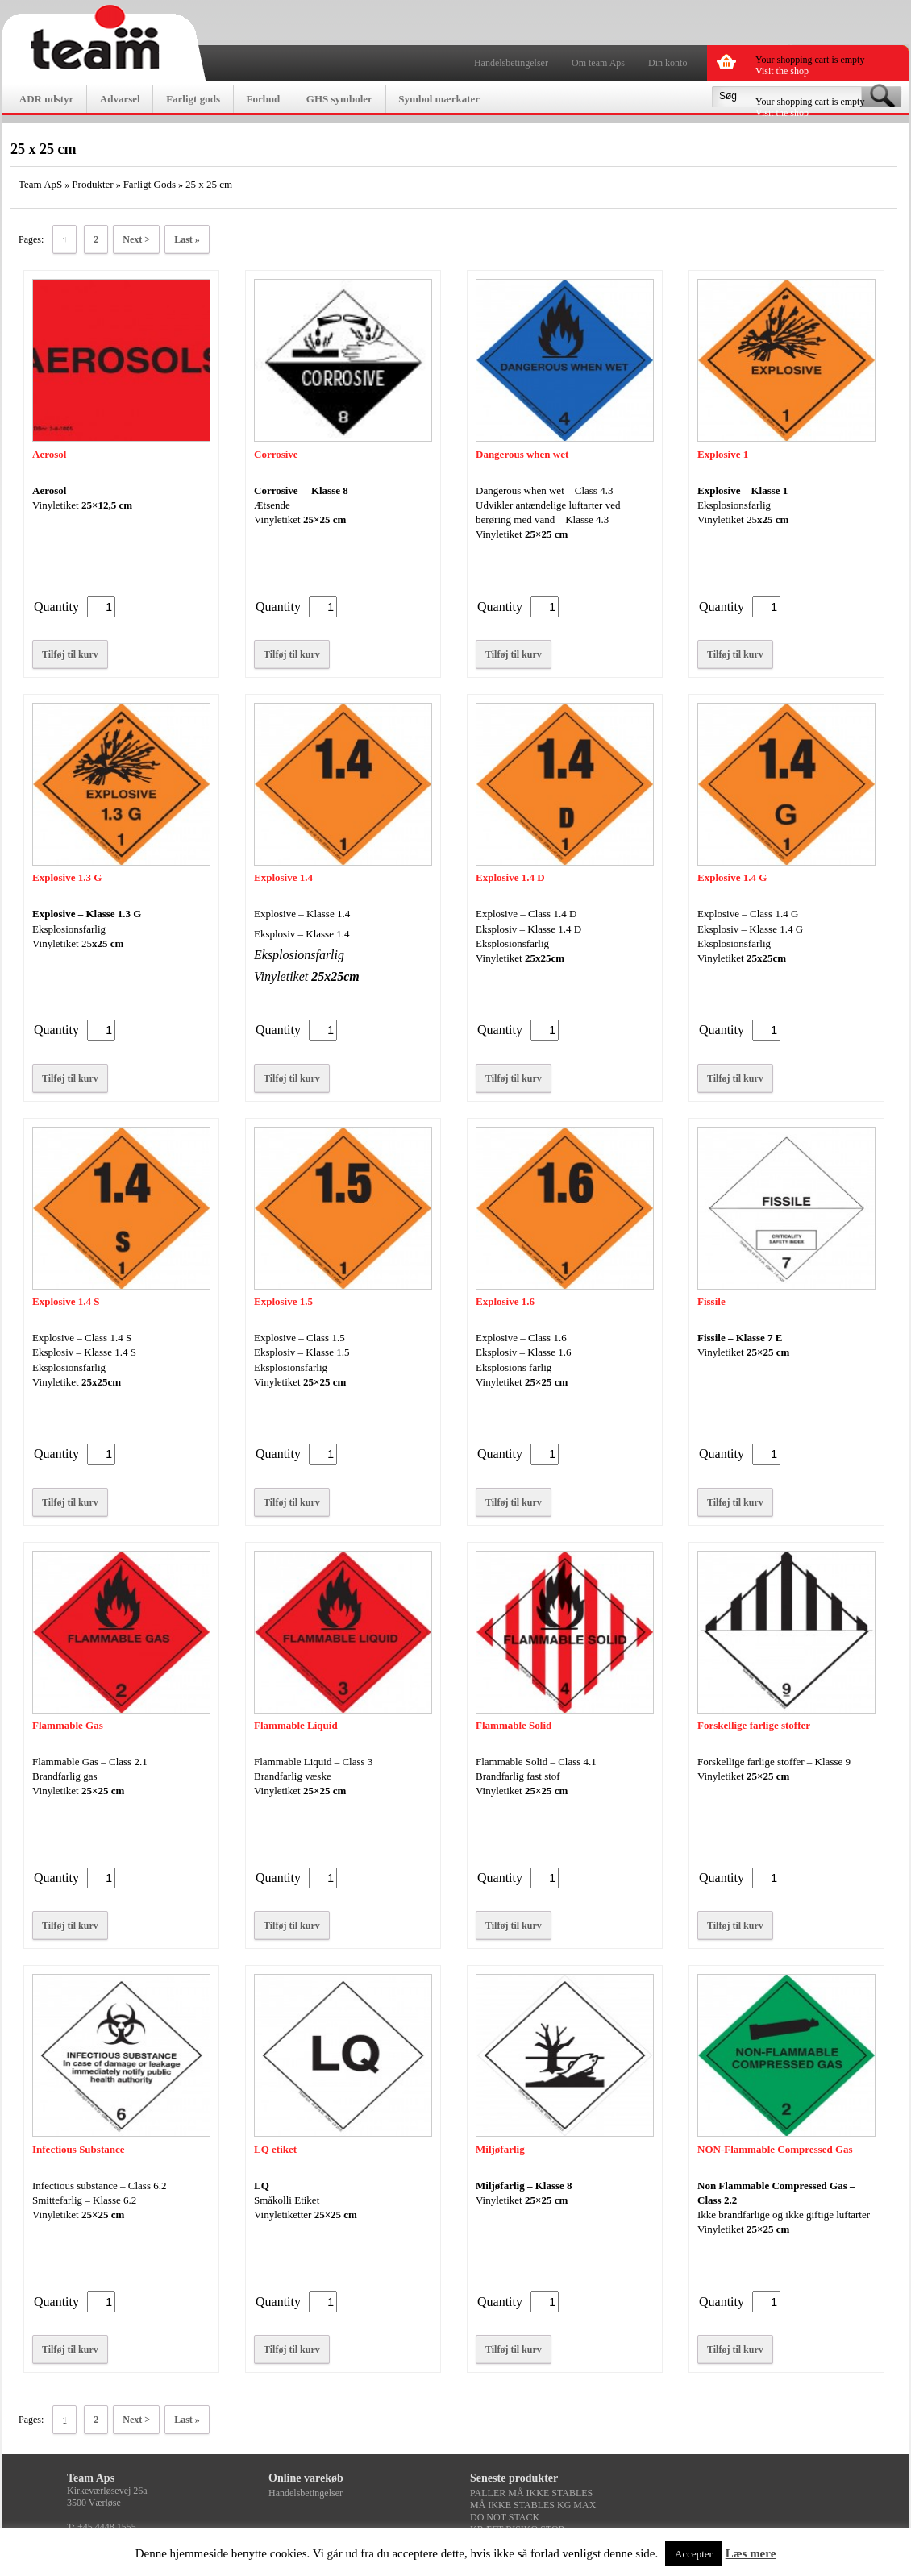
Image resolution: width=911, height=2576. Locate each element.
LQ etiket (275, 2149)
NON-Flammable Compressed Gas (775, 2149)
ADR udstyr (46, 99)
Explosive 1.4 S (65, 1301)
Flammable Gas (67, 1725)
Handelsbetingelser (511, 63)
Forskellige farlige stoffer (753, 1725)
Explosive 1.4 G (732, 877)
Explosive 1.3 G (67, 877)
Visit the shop (782, 71)
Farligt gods (193, 99)
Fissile (711, 1301)
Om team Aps (598, 63)
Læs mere (751, 2553)
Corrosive (276, 454)
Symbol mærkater (439, 99)
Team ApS (40, 184)
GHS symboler (339, 99)
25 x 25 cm (208, 184)
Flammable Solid (513, 1725)
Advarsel (120, 99)
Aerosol (49, 454)
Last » (187, 239)
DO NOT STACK (504, 2517)
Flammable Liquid (296, 1725)
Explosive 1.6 (505, 1301)
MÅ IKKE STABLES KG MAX (533, 2505)
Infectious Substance (78, 2149)
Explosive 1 (722, 454)
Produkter (92, 184)
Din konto (667, 63)
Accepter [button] (694, 2554)
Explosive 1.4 (283, 877)
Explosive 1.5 (283, 1301)
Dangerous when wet (522, 454)
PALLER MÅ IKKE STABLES (531, 2493)
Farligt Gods (149, 184)
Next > (136, 239)
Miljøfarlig (500, 2149)
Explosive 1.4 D (510, 877)
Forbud (263, 99)
